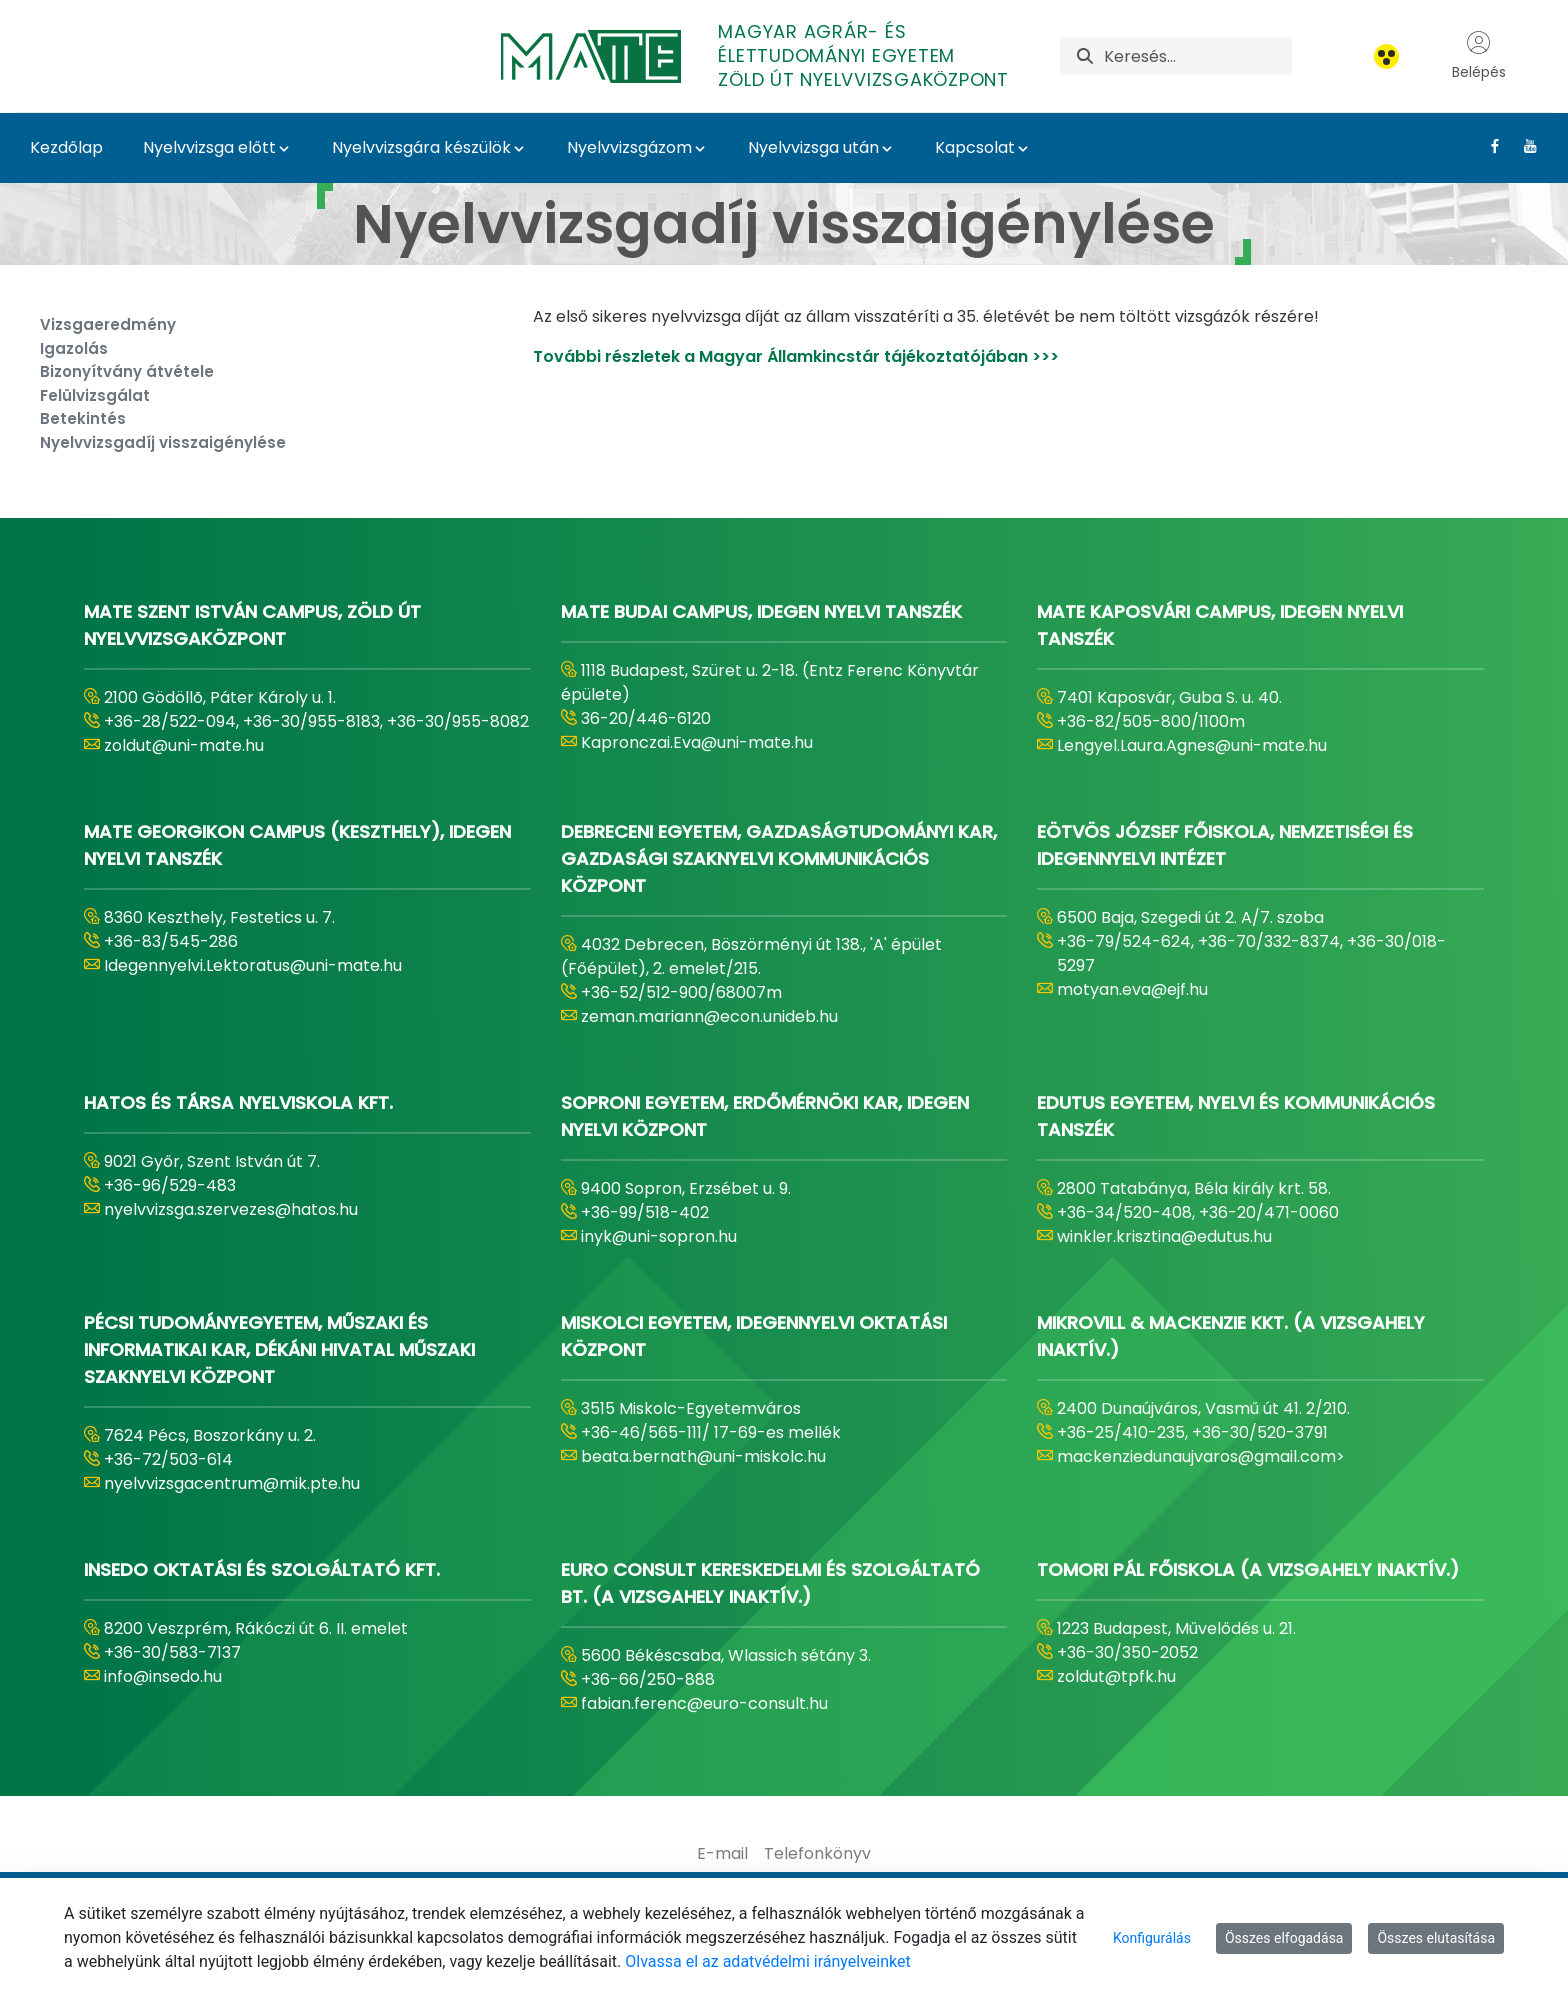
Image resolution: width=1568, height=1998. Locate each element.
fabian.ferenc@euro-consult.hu (704, 1703)
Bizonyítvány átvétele (127, 371)
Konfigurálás (1152, 1938)
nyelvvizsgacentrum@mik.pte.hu (232, 1483)
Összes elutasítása (1436, 1938)
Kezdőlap (66, 147)
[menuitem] (722, 1854)
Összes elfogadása (1284, 1938)
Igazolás (74, 348)
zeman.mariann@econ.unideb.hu (709, 1016)
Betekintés (83, 418)
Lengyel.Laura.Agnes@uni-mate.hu (1192, 745)
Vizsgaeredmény (108, 324)
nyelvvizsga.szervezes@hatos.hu (231, 1209)
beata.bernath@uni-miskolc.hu (703, 1456)
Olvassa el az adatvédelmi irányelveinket (767, 1961)
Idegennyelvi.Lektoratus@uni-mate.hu (253, 965)
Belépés (1479, 56)
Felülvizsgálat (95, 395)
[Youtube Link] (1522, 146)
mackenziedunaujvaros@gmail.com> (1201, 1456)
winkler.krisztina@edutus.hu (1164, 1236)
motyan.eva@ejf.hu (1132, 989)
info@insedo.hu (163, 1676)
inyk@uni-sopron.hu (659, 1236)
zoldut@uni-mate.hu (184, 745)
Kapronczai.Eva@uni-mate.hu (697, 742)
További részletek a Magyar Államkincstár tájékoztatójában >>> (796, 356)
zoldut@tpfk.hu (1116, 1676)
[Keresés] (1197, 56)
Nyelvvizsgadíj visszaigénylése (163, 442)
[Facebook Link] (1487, 146)
